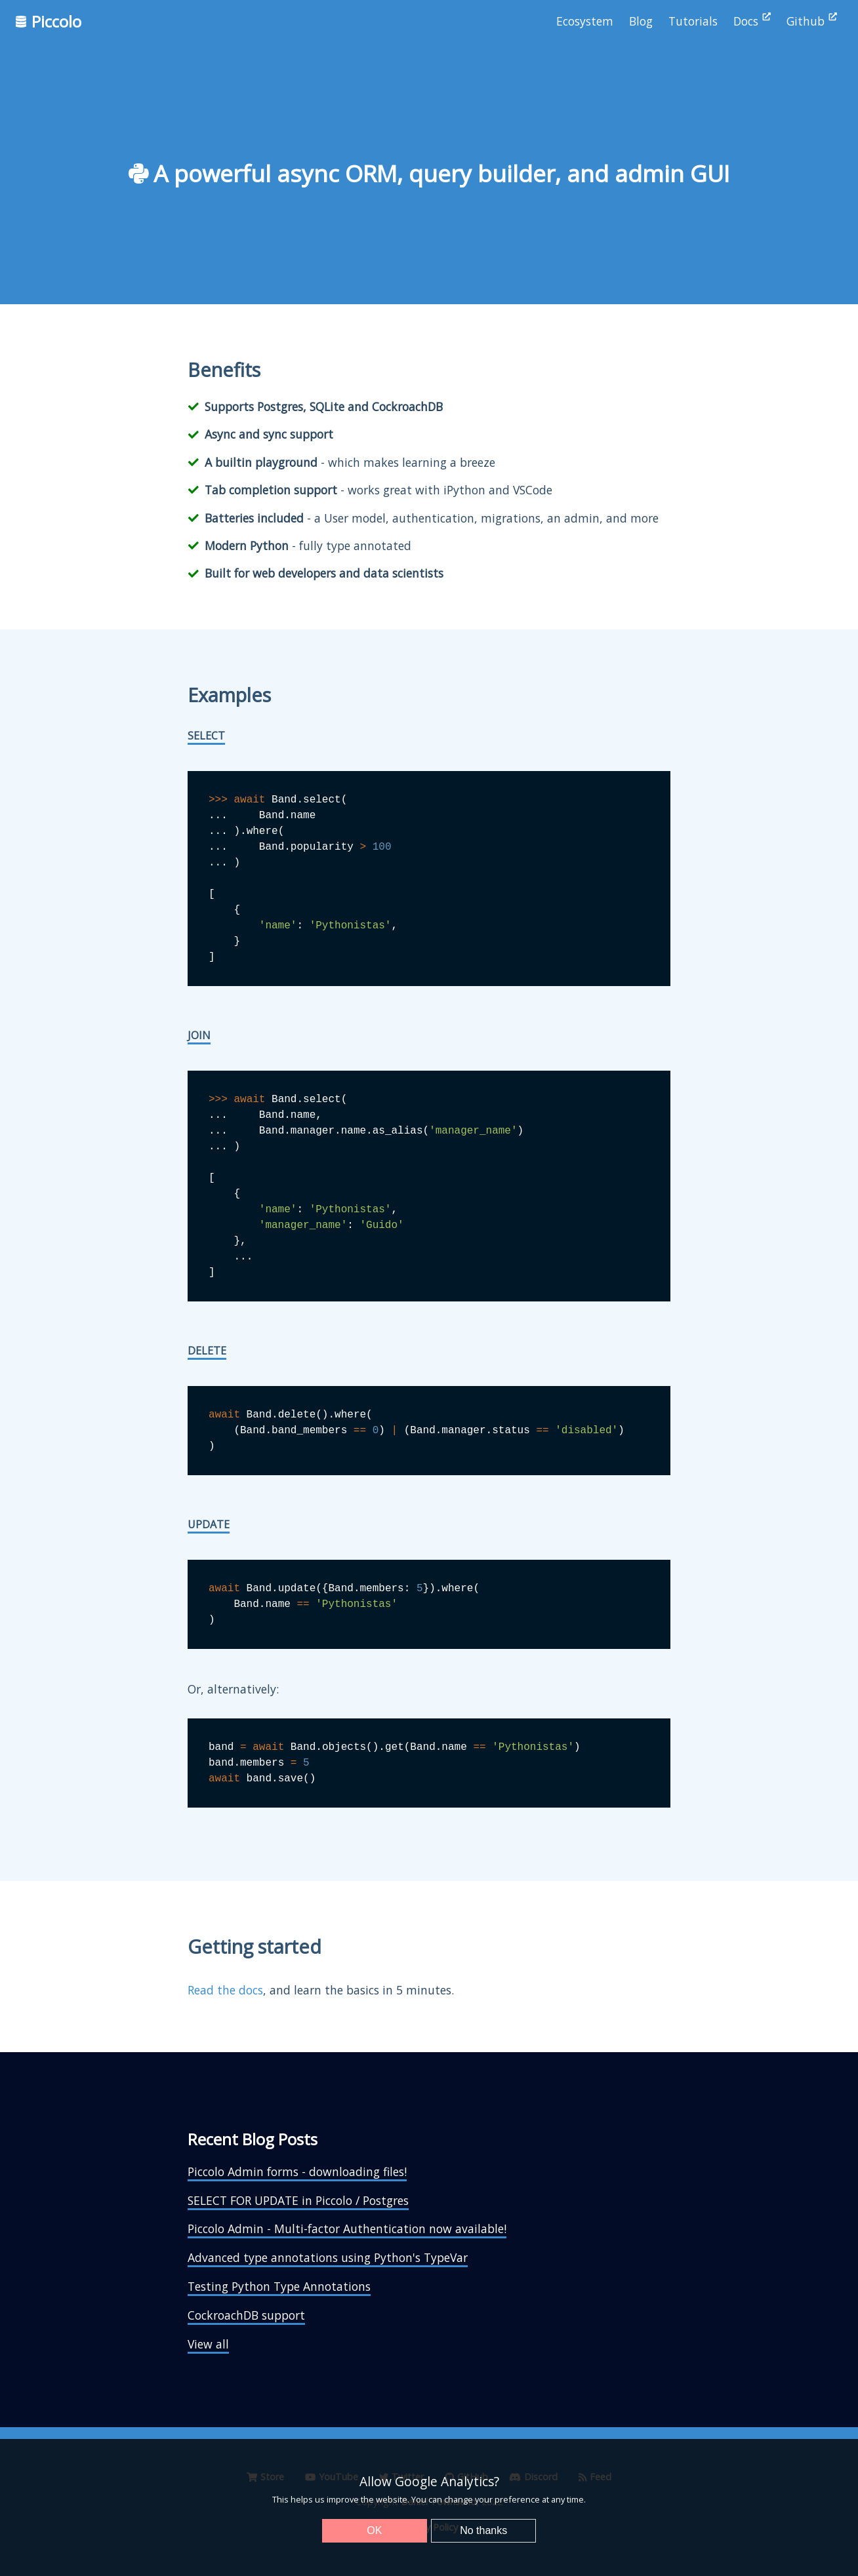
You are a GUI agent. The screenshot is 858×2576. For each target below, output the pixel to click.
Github (811, 21)
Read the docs (225, 1990)
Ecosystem (584, 21)
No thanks (483, 2530)
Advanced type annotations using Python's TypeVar (328, 2257)
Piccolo (48, 21)
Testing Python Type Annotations (279, 2286)
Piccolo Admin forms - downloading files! (297, 2171)
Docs (752, 21)
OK (374, 2530)
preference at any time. (540, 2499)
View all (208, 2344)
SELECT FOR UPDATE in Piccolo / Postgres (298, 2200)
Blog (641, 21)
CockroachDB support (246, 2315)
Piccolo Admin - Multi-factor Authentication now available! (347, 2228)
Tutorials (693, 21)
